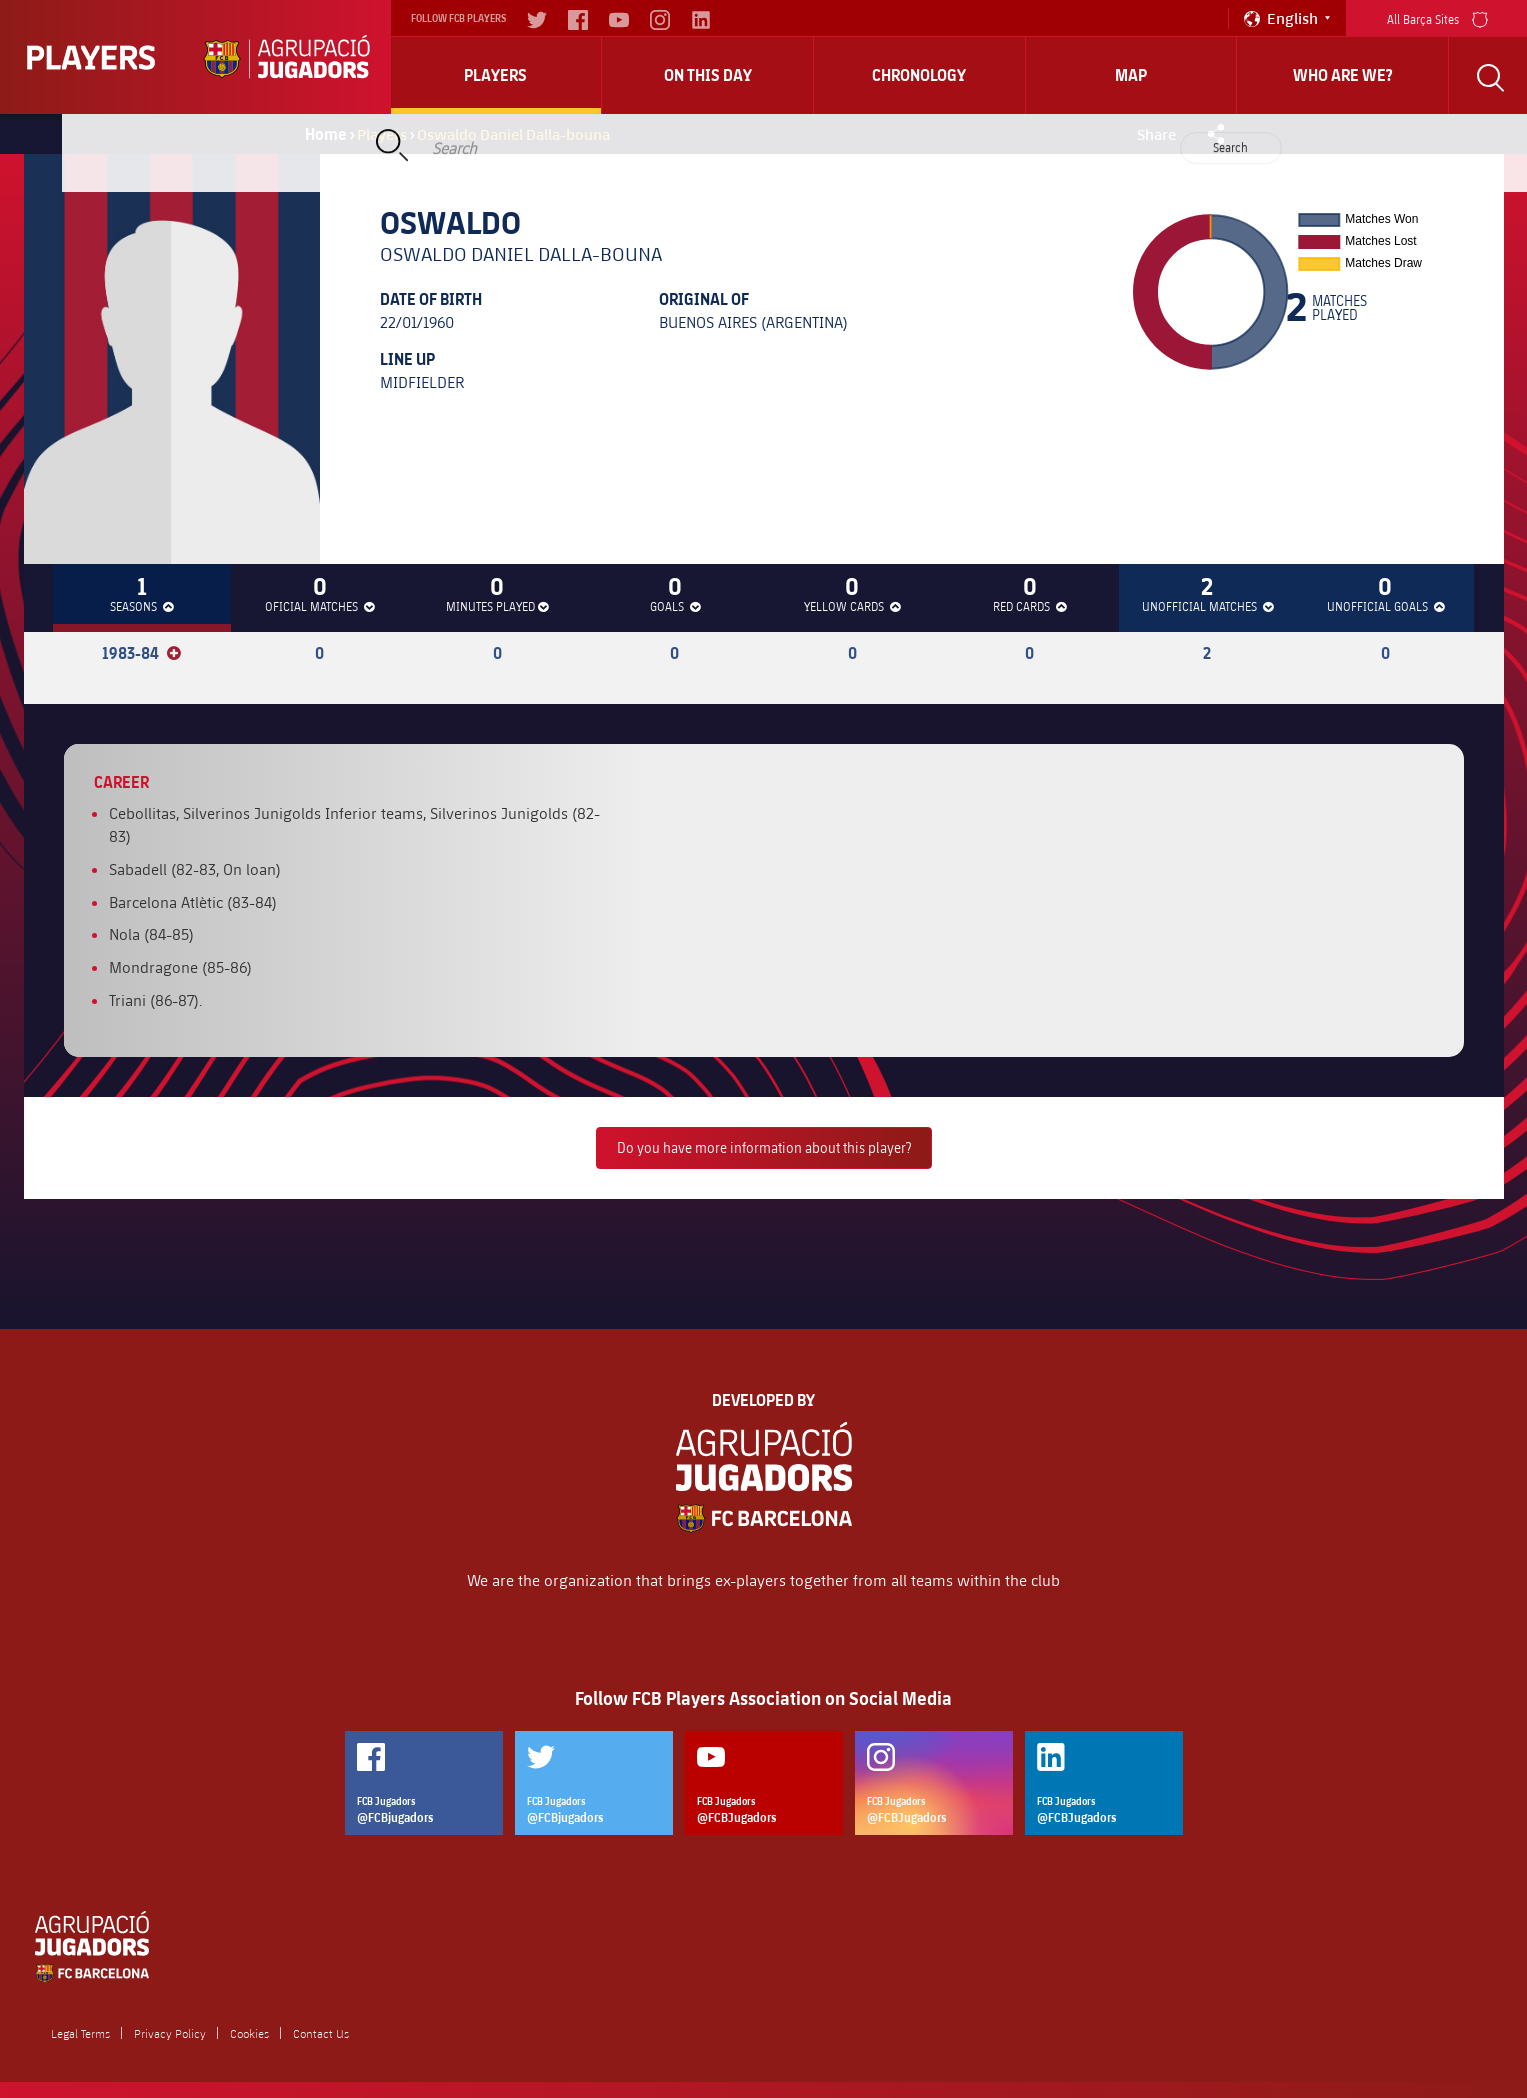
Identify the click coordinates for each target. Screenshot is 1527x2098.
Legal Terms (80, 2033)
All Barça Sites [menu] (1437, 17)
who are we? (1343, 75)
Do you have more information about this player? (764, 1147)
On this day (708, 75)
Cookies (249, 2033)
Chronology (919, 75)
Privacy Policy (170, 2033)
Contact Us (321, 2033)
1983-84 (141, 653)
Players (495, 75)
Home (326, 134)
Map (1131, 75)
